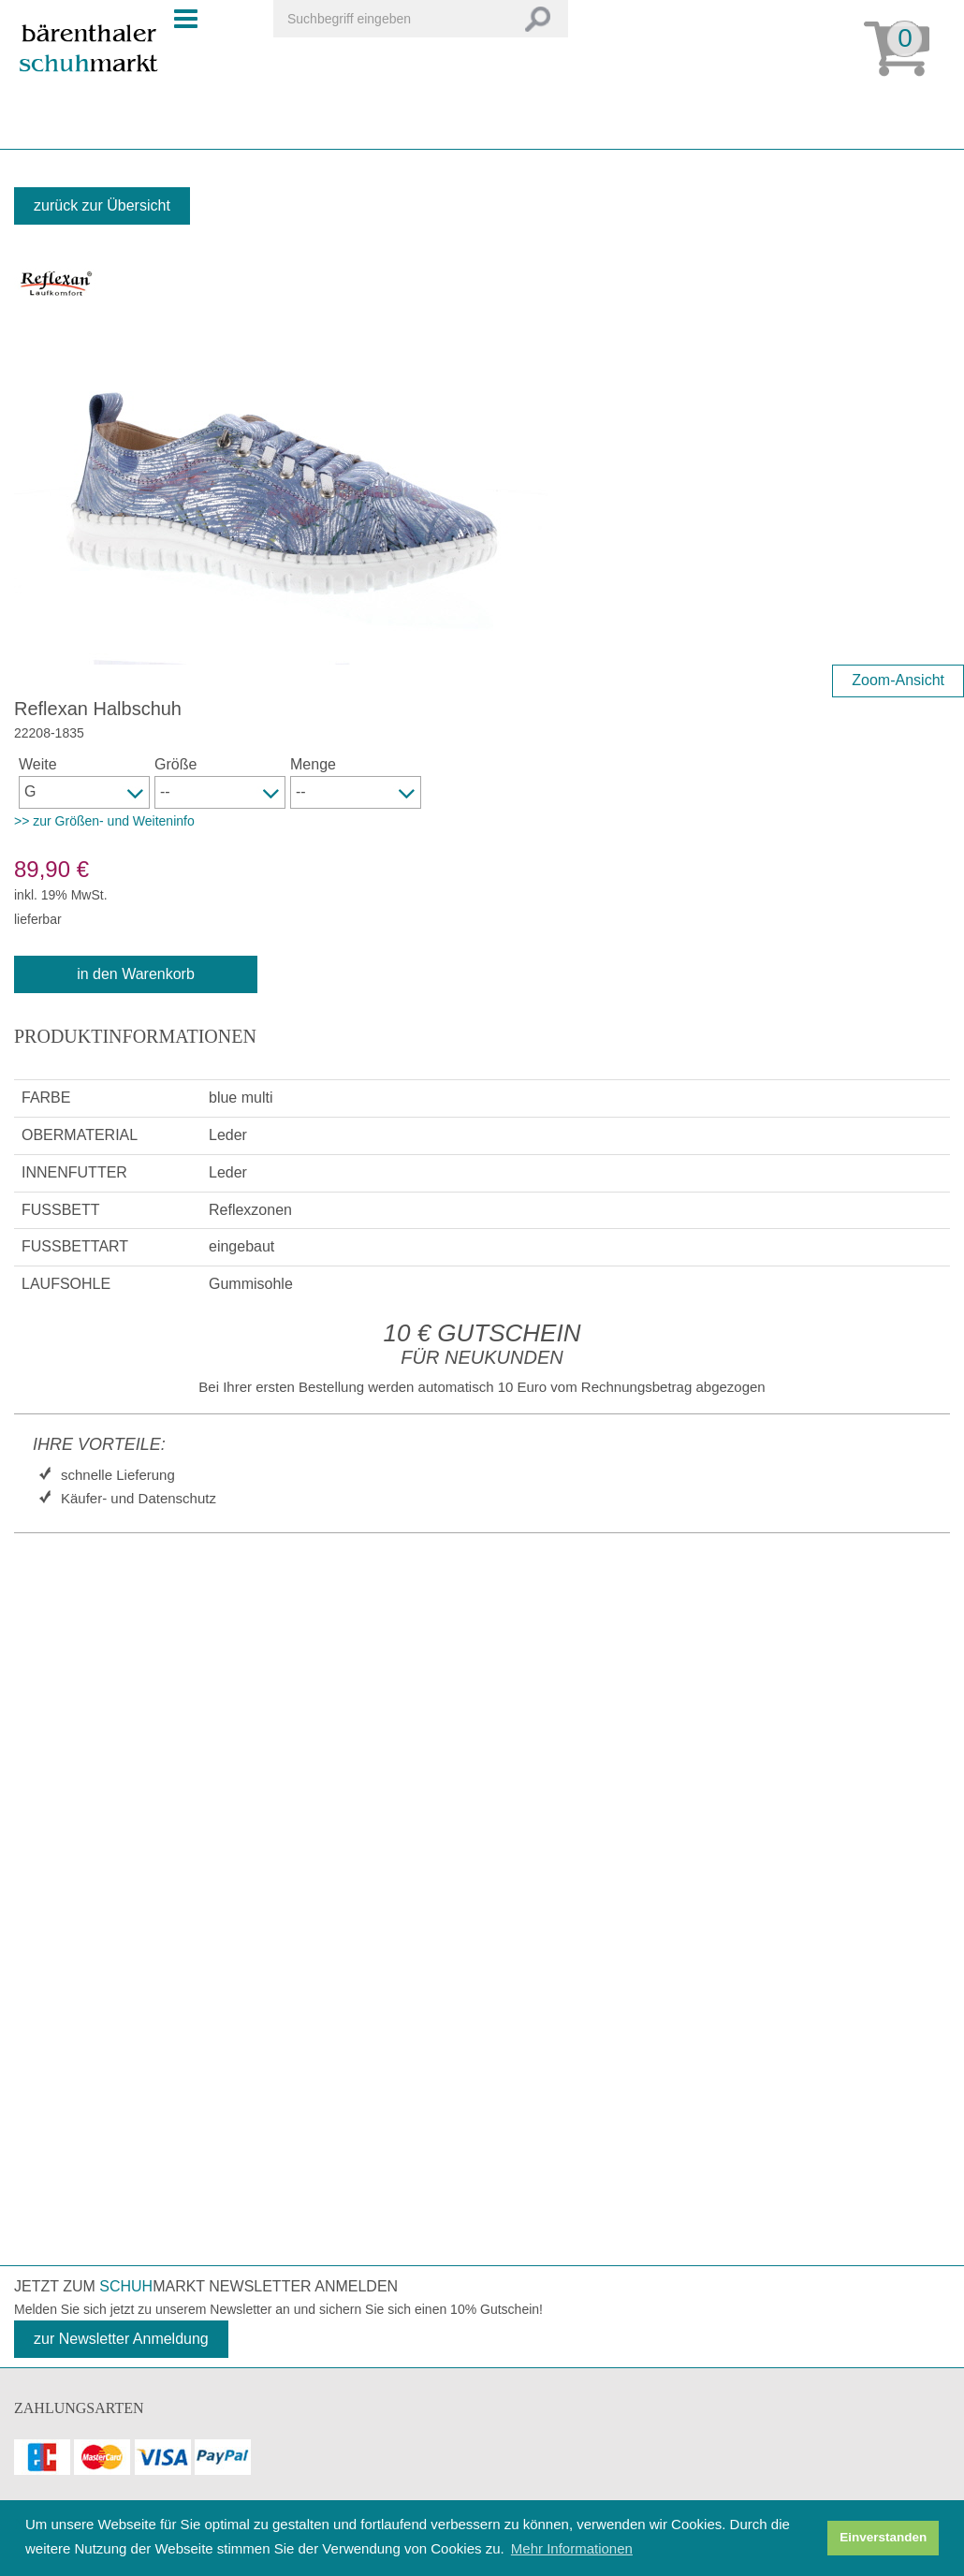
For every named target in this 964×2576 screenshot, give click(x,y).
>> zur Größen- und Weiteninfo (104, 820)
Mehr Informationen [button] (572, 2548)
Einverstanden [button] (883, 2537)
